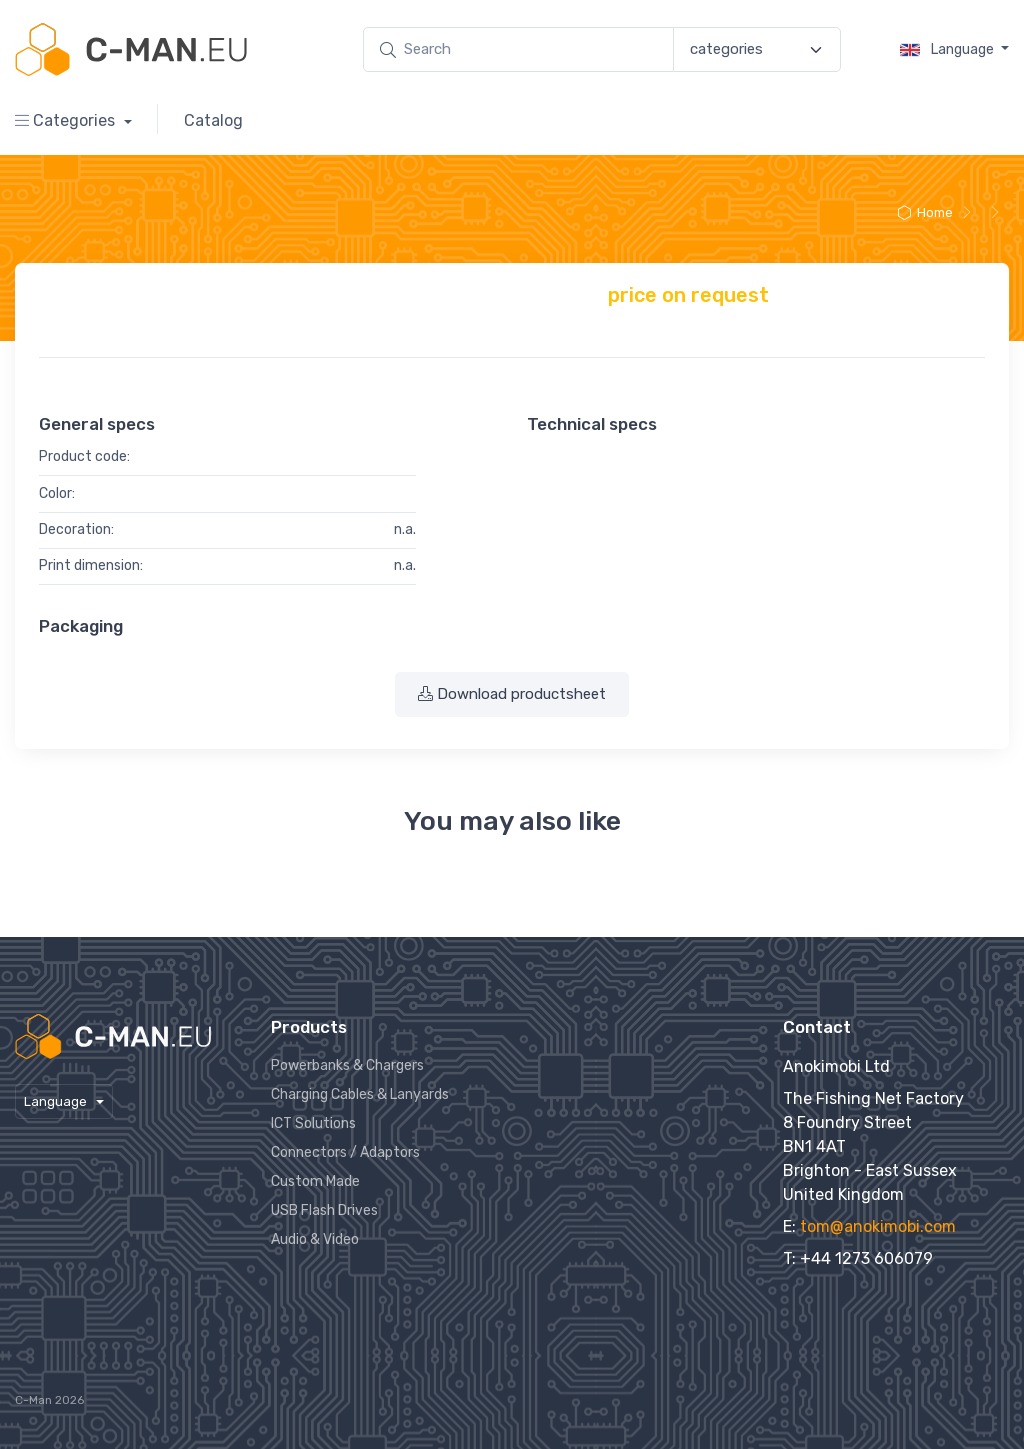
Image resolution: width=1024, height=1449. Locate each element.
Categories (67, 120)
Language (948, 50)
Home (925, 212)
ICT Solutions (313, 1123)
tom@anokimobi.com (878, 1226)
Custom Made (315, 1181)
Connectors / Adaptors (345, 1152)
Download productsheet (512, 694)
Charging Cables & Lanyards (360, 1094)
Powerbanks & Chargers (347, 1065)
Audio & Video (315, 1239)
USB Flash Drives (324, 1210)
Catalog (213, 120)
